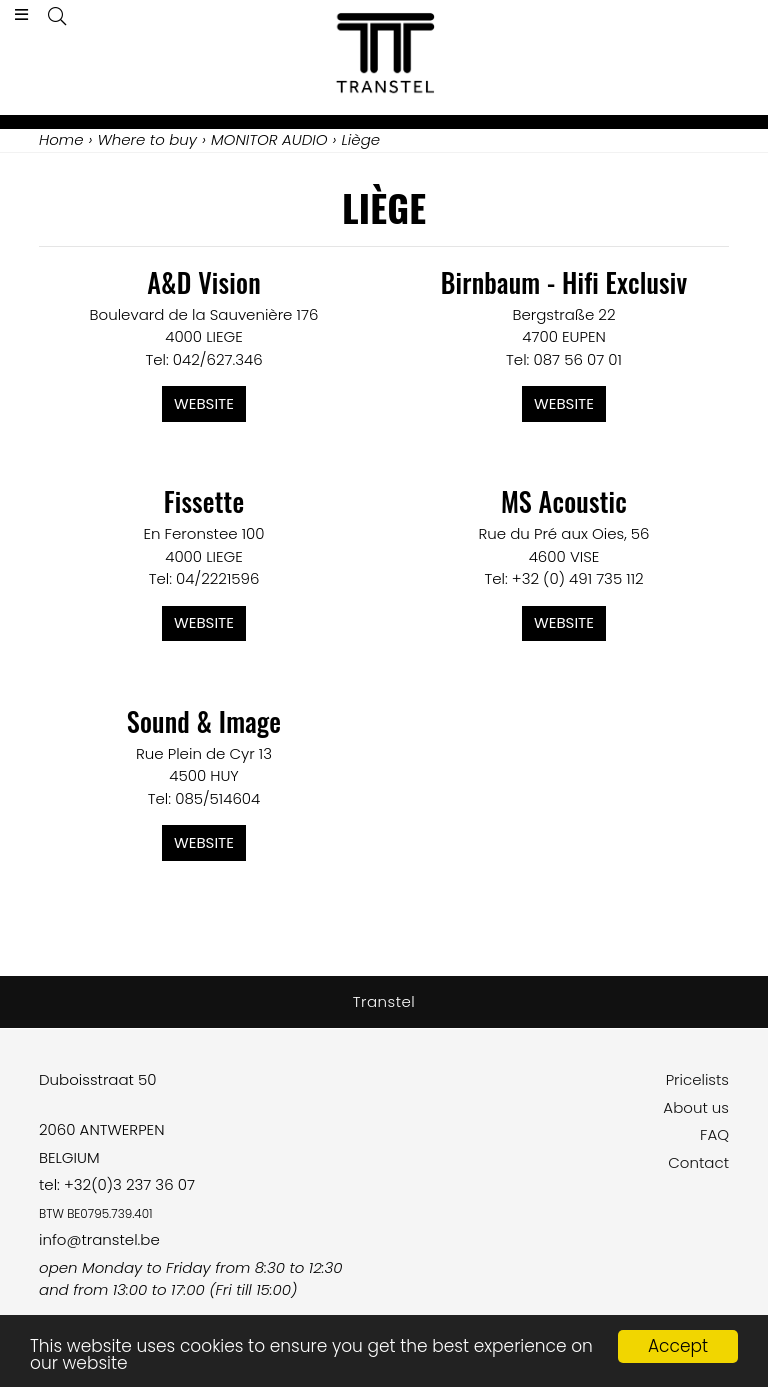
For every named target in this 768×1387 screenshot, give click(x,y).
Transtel (384, 1001)
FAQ (714, 1134)
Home (61, 139)
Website (204, 403)
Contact (698, 1162)
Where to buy (147, 139)
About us (696, 1107)
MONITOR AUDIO (269, 139)
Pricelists (697, 1079)
